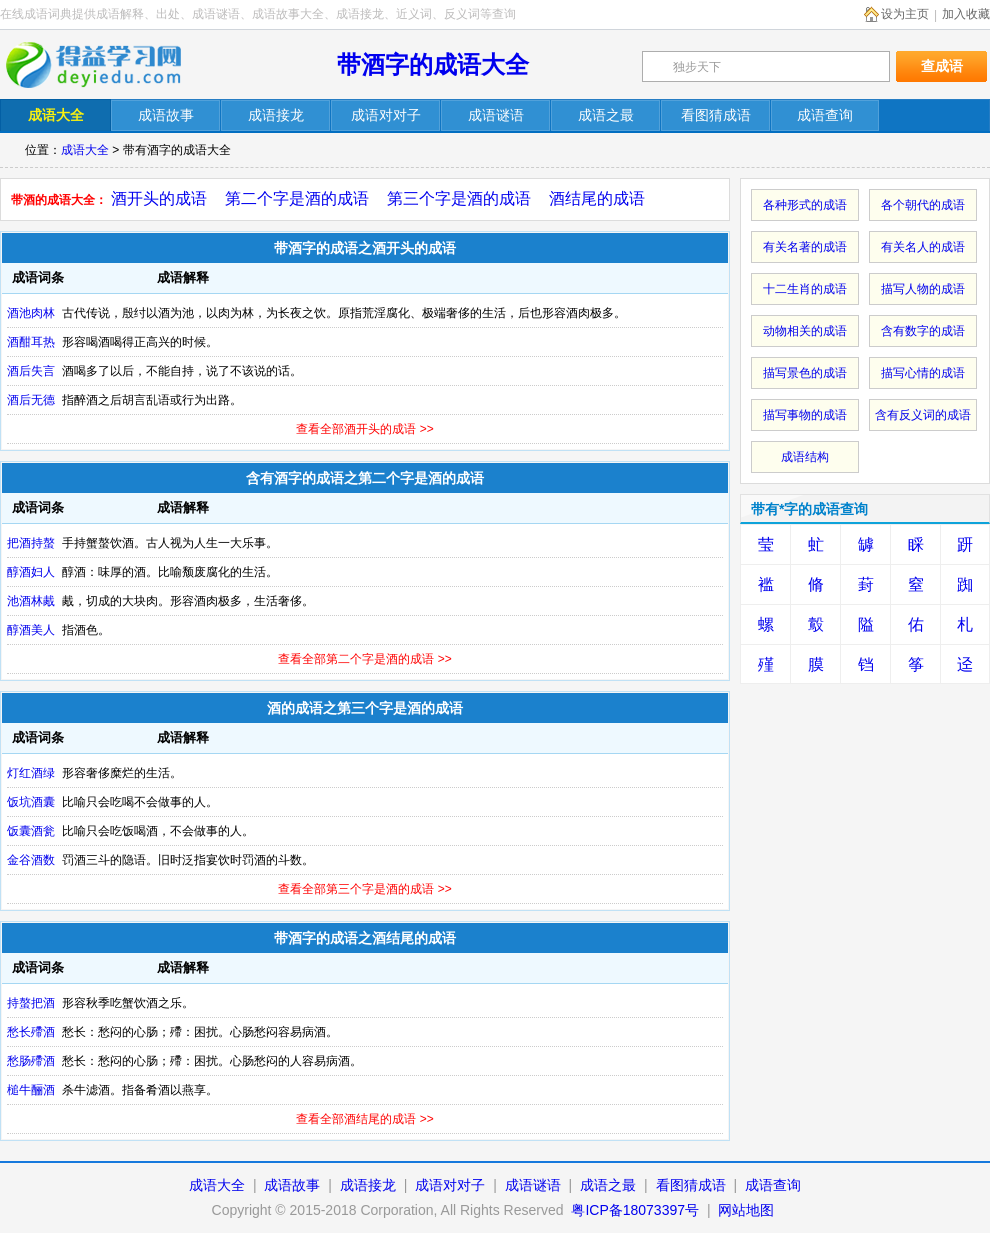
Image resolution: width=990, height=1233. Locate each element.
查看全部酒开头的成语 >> (364, 429)
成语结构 (805, 457)
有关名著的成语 (805, 247)
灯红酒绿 (31, 773)
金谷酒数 (31, 860)
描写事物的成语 (805, 415)
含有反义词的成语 (923, 415)
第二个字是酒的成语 (297, 198)
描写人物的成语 (923, 289)
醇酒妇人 (31, 572)
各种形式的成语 (805, 205)
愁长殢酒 (31, 1032)
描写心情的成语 (923, 373)
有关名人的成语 (923, 247)
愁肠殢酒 (31, 1061)
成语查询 (773, 1185)
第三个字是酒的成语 (459, 198)
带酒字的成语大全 (433, 64)
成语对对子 (450, 1185)
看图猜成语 (691, 1185)
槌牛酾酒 (31, 1090)
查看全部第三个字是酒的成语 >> (364, 889)
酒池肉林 (31, 313)
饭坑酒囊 (31, 802)
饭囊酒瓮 (31, 831)
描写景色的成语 (805, 373)
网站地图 (746, 1210)
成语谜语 (533, 1185)
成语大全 (85, 150)
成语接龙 (368, 1185)
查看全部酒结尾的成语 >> (364, 1119)
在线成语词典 (107, 65)
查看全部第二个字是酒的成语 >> (364, 659)
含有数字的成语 (923, 331)
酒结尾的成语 (597, 198)
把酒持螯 (31, 543)
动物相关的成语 (805, 331)
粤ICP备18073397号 (637, 1210)
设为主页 (905, 14)
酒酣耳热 (31, 342)
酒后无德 (31, 400)
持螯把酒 (31, 1003)
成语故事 (292, 1185)
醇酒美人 (31, 630)
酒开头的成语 (159, 198)
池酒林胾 (31, 601)
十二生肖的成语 (805, 289)
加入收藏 (966, 14)
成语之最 (608, 1185)
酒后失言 (31, 371)
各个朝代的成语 (923, 205)
